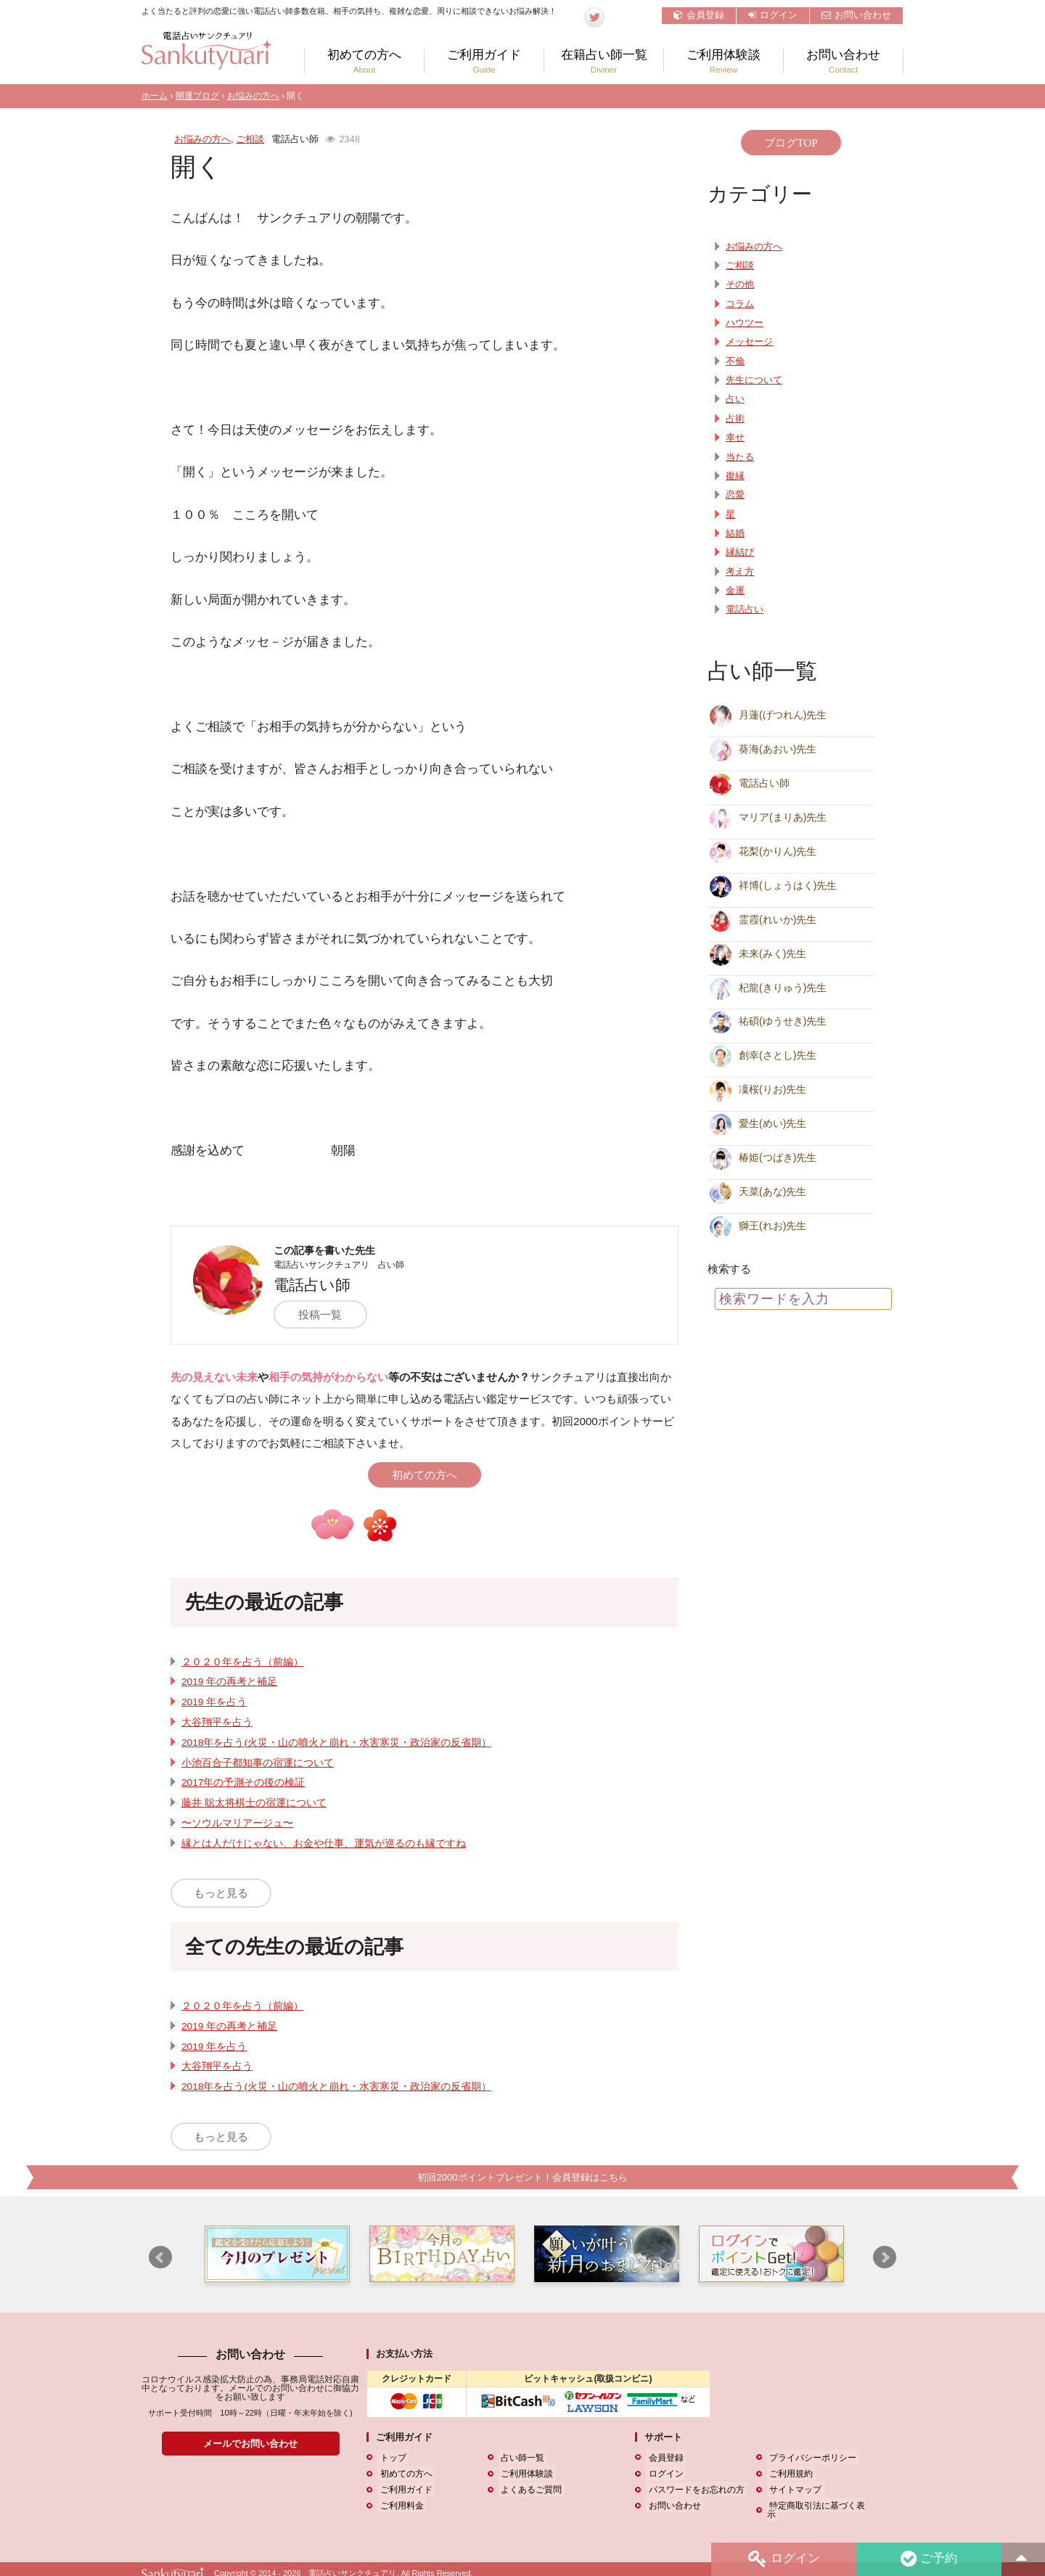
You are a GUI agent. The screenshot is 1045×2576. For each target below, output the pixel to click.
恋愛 (735, 495)
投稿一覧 (326, 1314)
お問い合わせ (856, 14)
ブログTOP (790, 142)
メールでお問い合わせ (250, 2443)
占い (735, 399)
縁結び (740, 552)
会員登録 (698, 14)
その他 (740, 284)
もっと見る (221, 1893)
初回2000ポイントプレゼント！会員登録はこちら (522, 2177)
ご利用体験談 (723, 61)
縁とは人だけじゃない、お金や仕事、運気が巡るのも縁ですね (323, 1843)
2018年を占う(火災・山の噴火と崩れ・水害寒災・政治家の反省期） (336, 1742)
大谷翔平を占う (217, 1722)
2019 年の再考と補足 (229, 1681)
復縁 (735, 476)
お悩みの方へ (253, 96)
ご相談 (250, 139)
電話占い (744, 609)
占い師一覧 (520, 2458)
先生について (754, 380)
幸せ (735, 437)
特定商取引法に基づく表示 (819, 2506)
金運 (735, 591)
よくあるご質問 (529, 2490)
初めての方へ (364, 61)
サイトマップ (793, 2490)
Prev (160, 2258)
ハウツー (744, 323)
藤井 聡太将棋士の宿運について (254, 1802)
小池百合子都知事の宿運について (257, 1762)
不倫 (735, 361)
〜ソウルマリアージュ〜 (237, 1823)
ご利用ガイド (484, 61)
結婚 (735, 533)
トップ (390, 2458)
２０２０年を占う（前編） (242, 1662)
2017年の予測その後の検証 (243, 1782)
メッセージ (749, 342)
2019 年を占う (214, 1702)
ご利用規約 (789, 2474)
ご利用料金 (399, 2506)
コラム (740, 304)
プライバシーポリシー (810, 2458)
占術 (735, 419)
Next (884, 2258)
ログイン (773, 14)
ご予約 (928, 2559)
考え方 (740, 572)
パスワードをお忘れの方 (694, 2490)
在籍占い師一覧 (603, 61)
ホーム (155, 96)
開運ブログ (197, 96)
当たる (740, 457)
